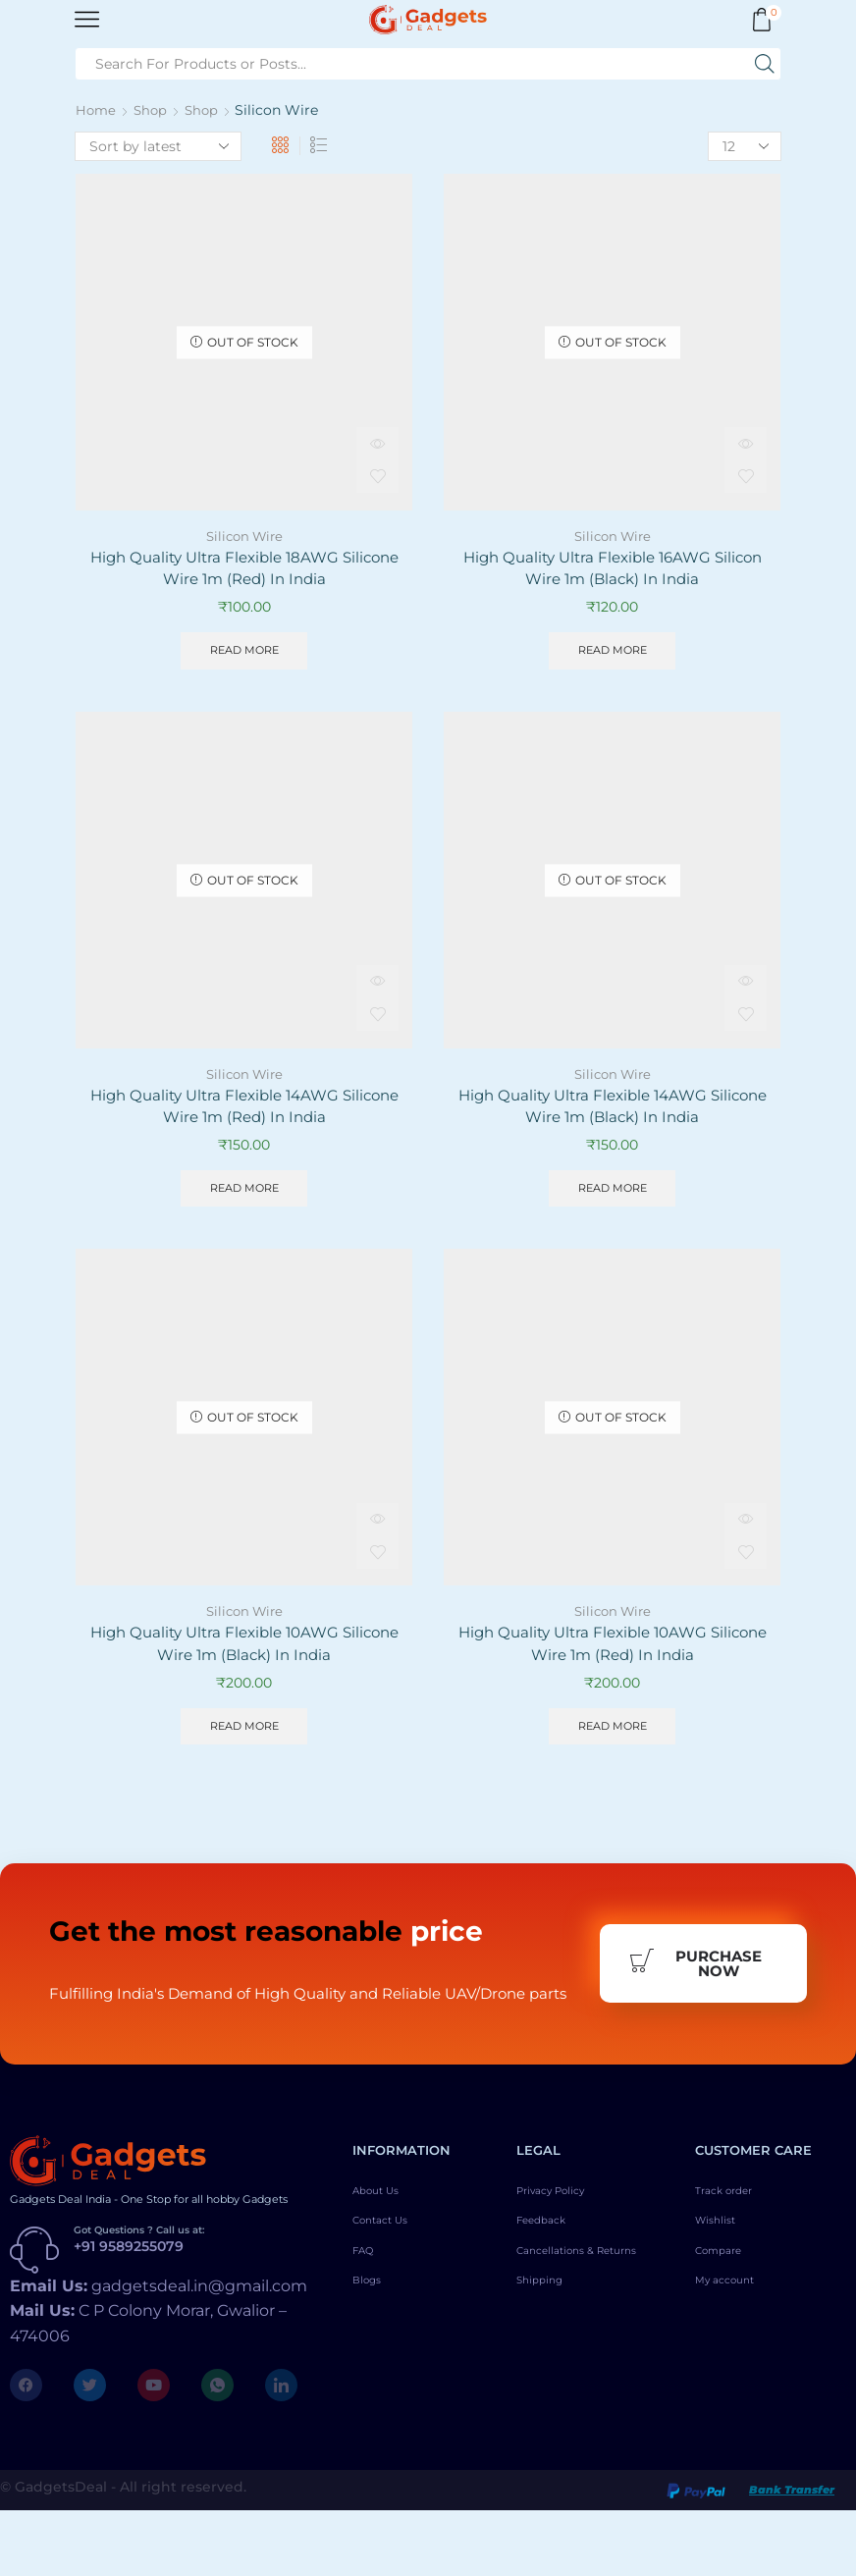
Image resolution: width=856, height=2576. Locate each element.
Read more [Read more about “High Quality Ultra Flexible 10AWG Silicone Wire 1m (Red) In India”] (612, 1739)
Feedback (549, 2292)
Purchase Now (695, 2003)
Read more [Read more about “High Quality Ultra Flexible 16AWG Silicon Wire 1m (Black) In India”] (612, 653)
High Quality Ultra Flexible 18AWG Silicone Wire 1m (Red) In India (243, 570)
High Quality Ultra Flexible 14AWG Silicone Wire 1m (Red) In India (244, 1112)
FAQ (367, 2325)
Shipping (547, 2373)
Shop (153, 110)
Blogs (372, 2359)
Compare (727, 2325)
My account (735, 2359)
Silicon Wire (244, 536)
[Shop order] (158, 146)
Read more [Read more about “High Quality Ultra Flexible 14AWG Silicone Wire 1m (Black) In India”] (612, 1196)
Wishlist (723, 2292)
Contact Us (390, 2292)
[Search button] (764, 64)
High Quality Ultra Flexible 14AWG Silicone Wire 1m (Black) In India (612, 1112)
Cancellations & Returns (568, 2332)
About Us (384, 2259)
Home (97, 110)
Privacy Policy (565, 2259)
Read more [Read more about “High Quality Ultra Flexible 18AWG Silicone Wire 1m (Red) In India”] (244, 653)
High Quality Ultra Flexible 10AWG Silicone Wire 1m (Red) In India (612, 1655)
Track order (734, 2259)
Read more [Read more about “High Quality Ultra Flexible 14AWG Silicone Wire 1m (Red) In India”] (244, 1196)
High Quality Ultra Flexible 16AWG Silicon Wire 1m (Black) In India (612, 570)
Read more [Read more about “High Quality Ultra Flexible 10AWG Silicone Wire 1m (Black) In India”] (244, 1739)
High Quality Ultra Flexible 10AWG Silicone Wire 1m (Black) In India (244, 1655)
